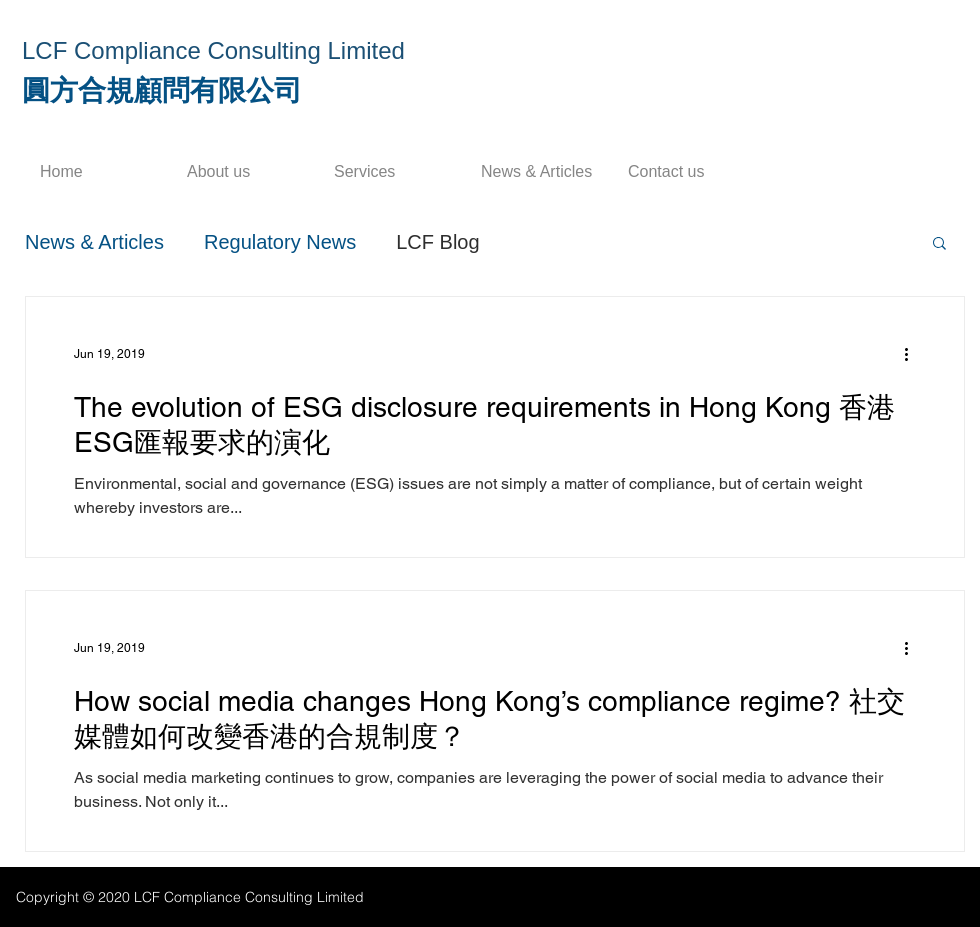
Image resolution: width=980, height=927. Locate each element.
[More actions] (913, 354)
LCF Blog (437, 242)
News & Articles (94, 242)
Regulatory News (280, 242)
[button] (939, 244)
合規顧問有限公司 (190, 90)
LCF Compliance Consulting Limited (213, 50)
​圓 (36, 90)
